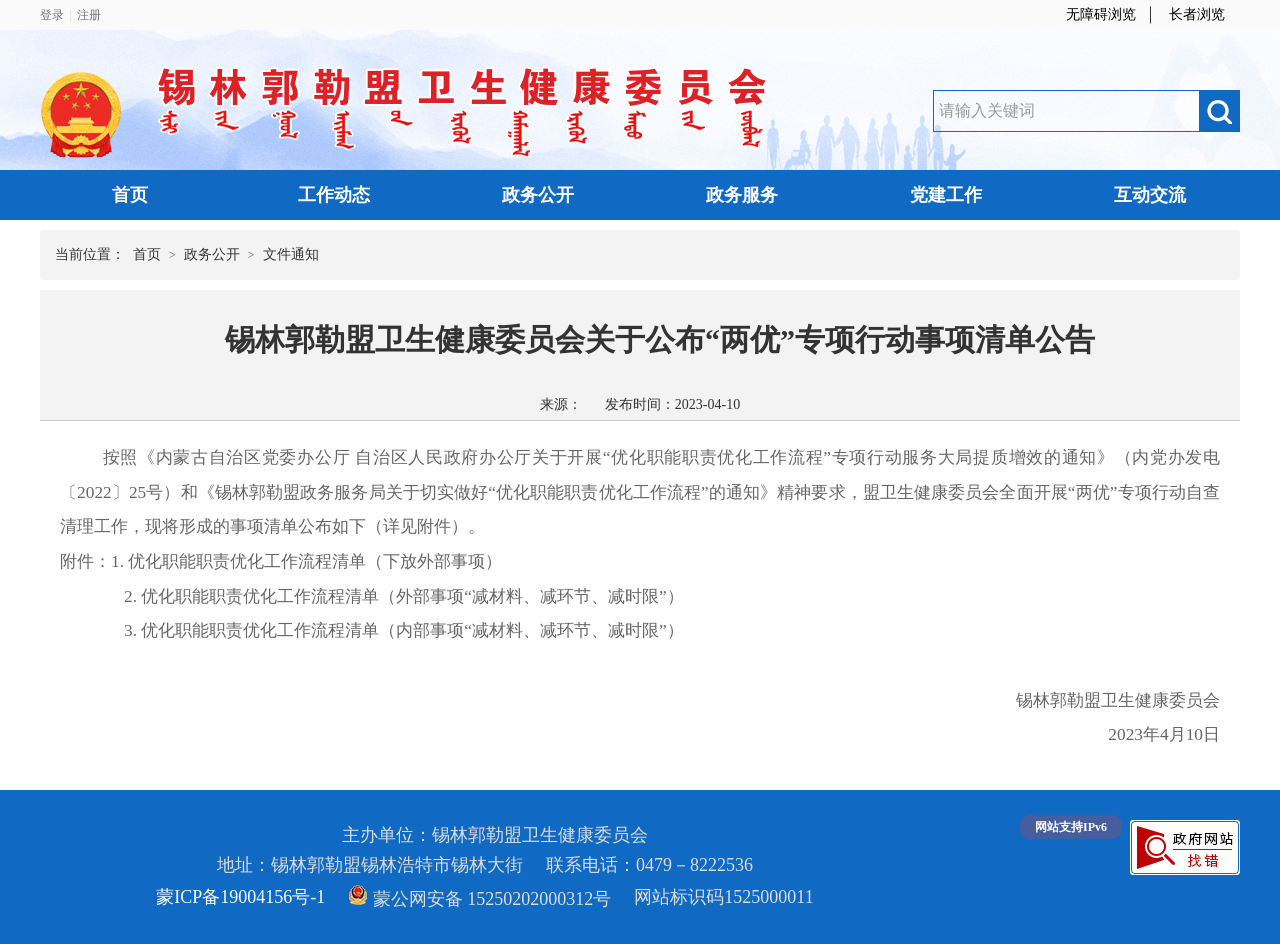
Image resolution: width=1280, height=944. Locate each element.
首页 (130, 195)
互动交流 (1150, 195)
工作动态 (334, 195)
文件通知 (291, 254)
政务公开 (538, 195)
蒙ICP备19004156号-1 (240, 897)
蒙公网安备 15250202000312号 (479, 899)
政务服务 (742, 195)
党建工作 (946, 195)
